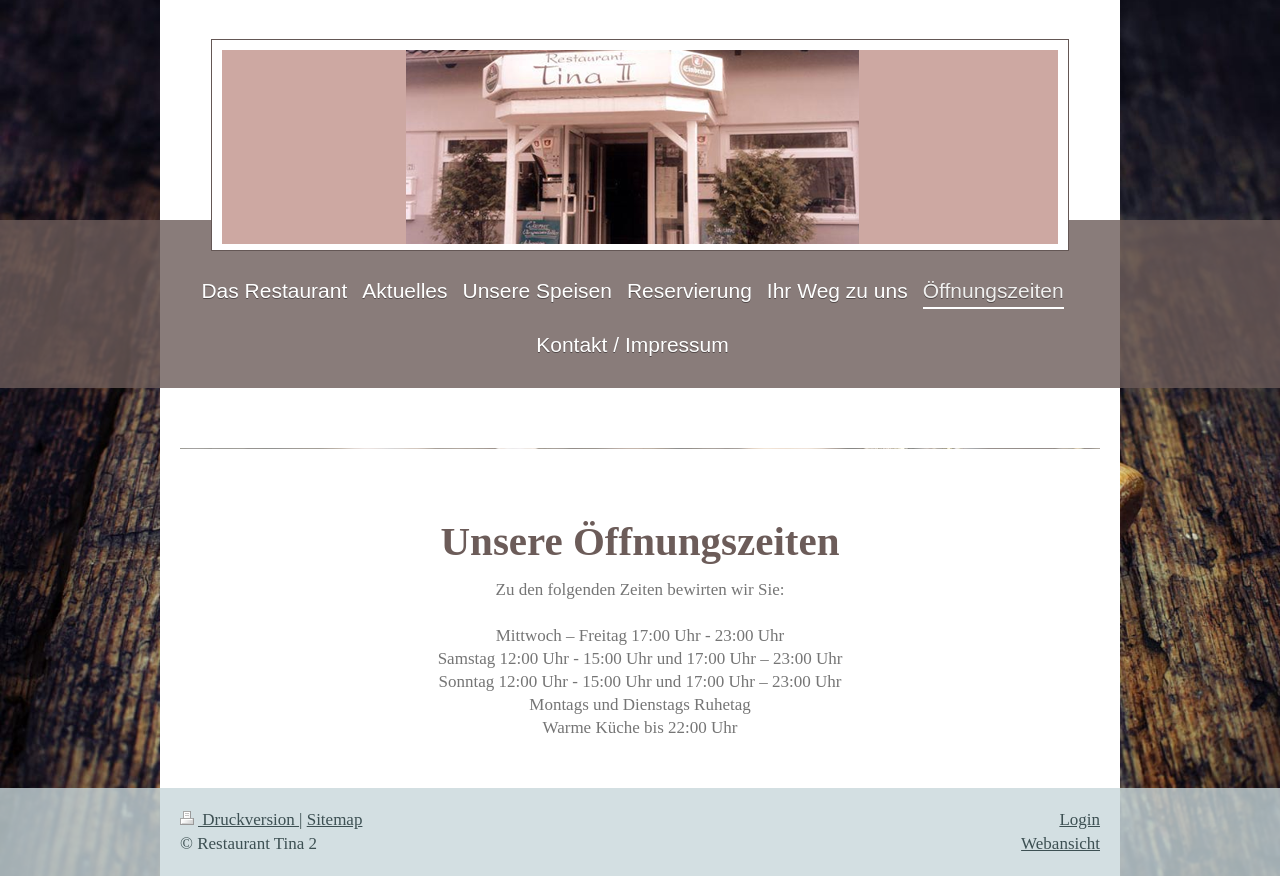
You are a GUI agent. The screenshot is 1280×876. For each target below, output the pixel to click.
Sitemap (335, 819)
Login (1079, 819)
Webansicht (1060, 843)
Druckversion (239, 819)
